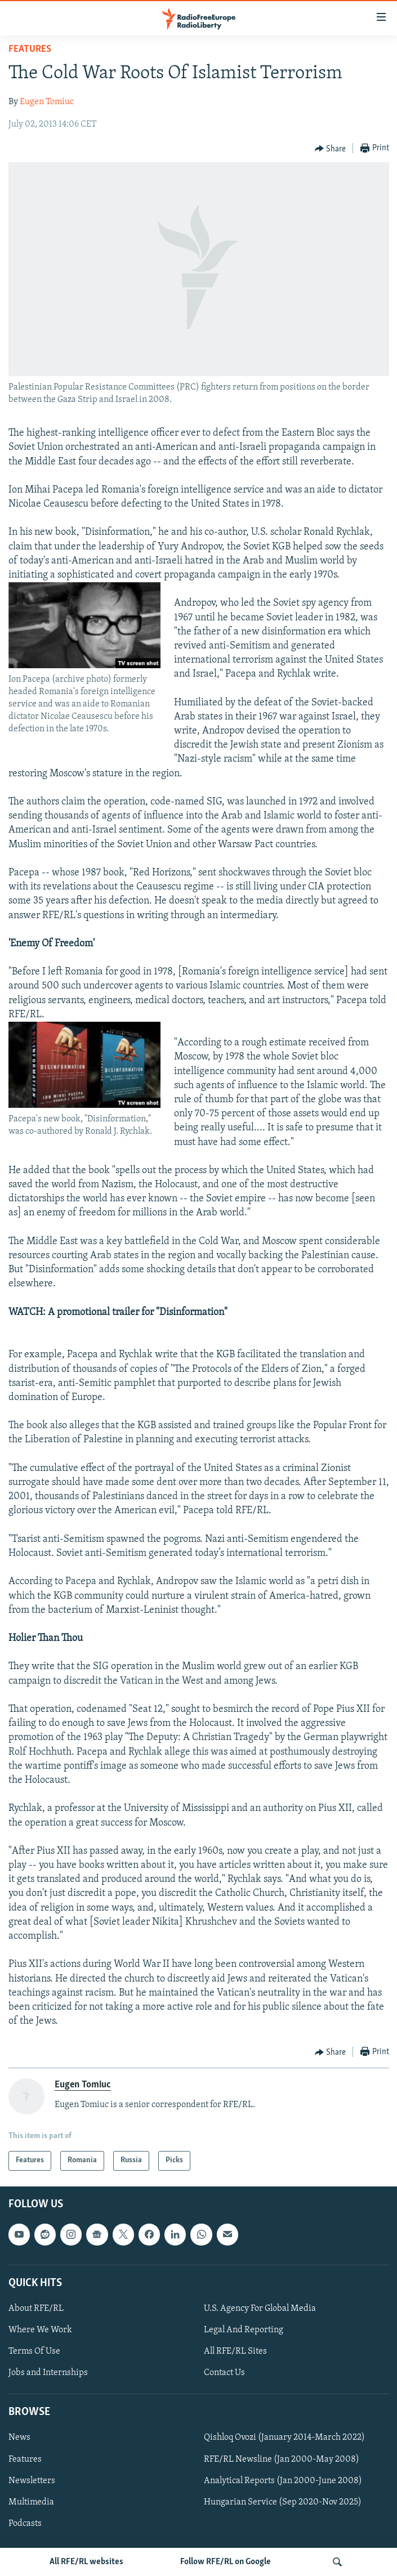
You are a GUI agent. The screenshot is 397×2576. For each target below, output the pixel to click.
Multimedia (31, 2501)
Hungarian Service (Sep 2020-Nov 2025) (283, 2501)
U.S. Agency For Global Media (260, 2308)
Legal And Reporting (243, 2329)
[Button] (330, 148)
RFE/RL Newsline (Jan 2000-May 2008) (281, 2458)
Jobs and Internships (48, 2372)
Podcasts (25, 2523)
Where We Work (40, 2329)
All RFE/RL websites (86, 2561)
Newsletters (31, 2480)
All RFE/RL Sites (235, 2351)
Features (29, 49)
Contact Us (224, 2372)
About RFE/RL (36, 2308)
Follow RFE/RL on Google (225, 2561)
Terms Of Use (34, 2351)
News (19, 2437)
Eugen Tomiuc (47, 101)
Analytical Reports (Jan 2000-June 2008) (283, 2480)
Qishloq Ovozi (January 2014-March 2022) (284, 2437)
